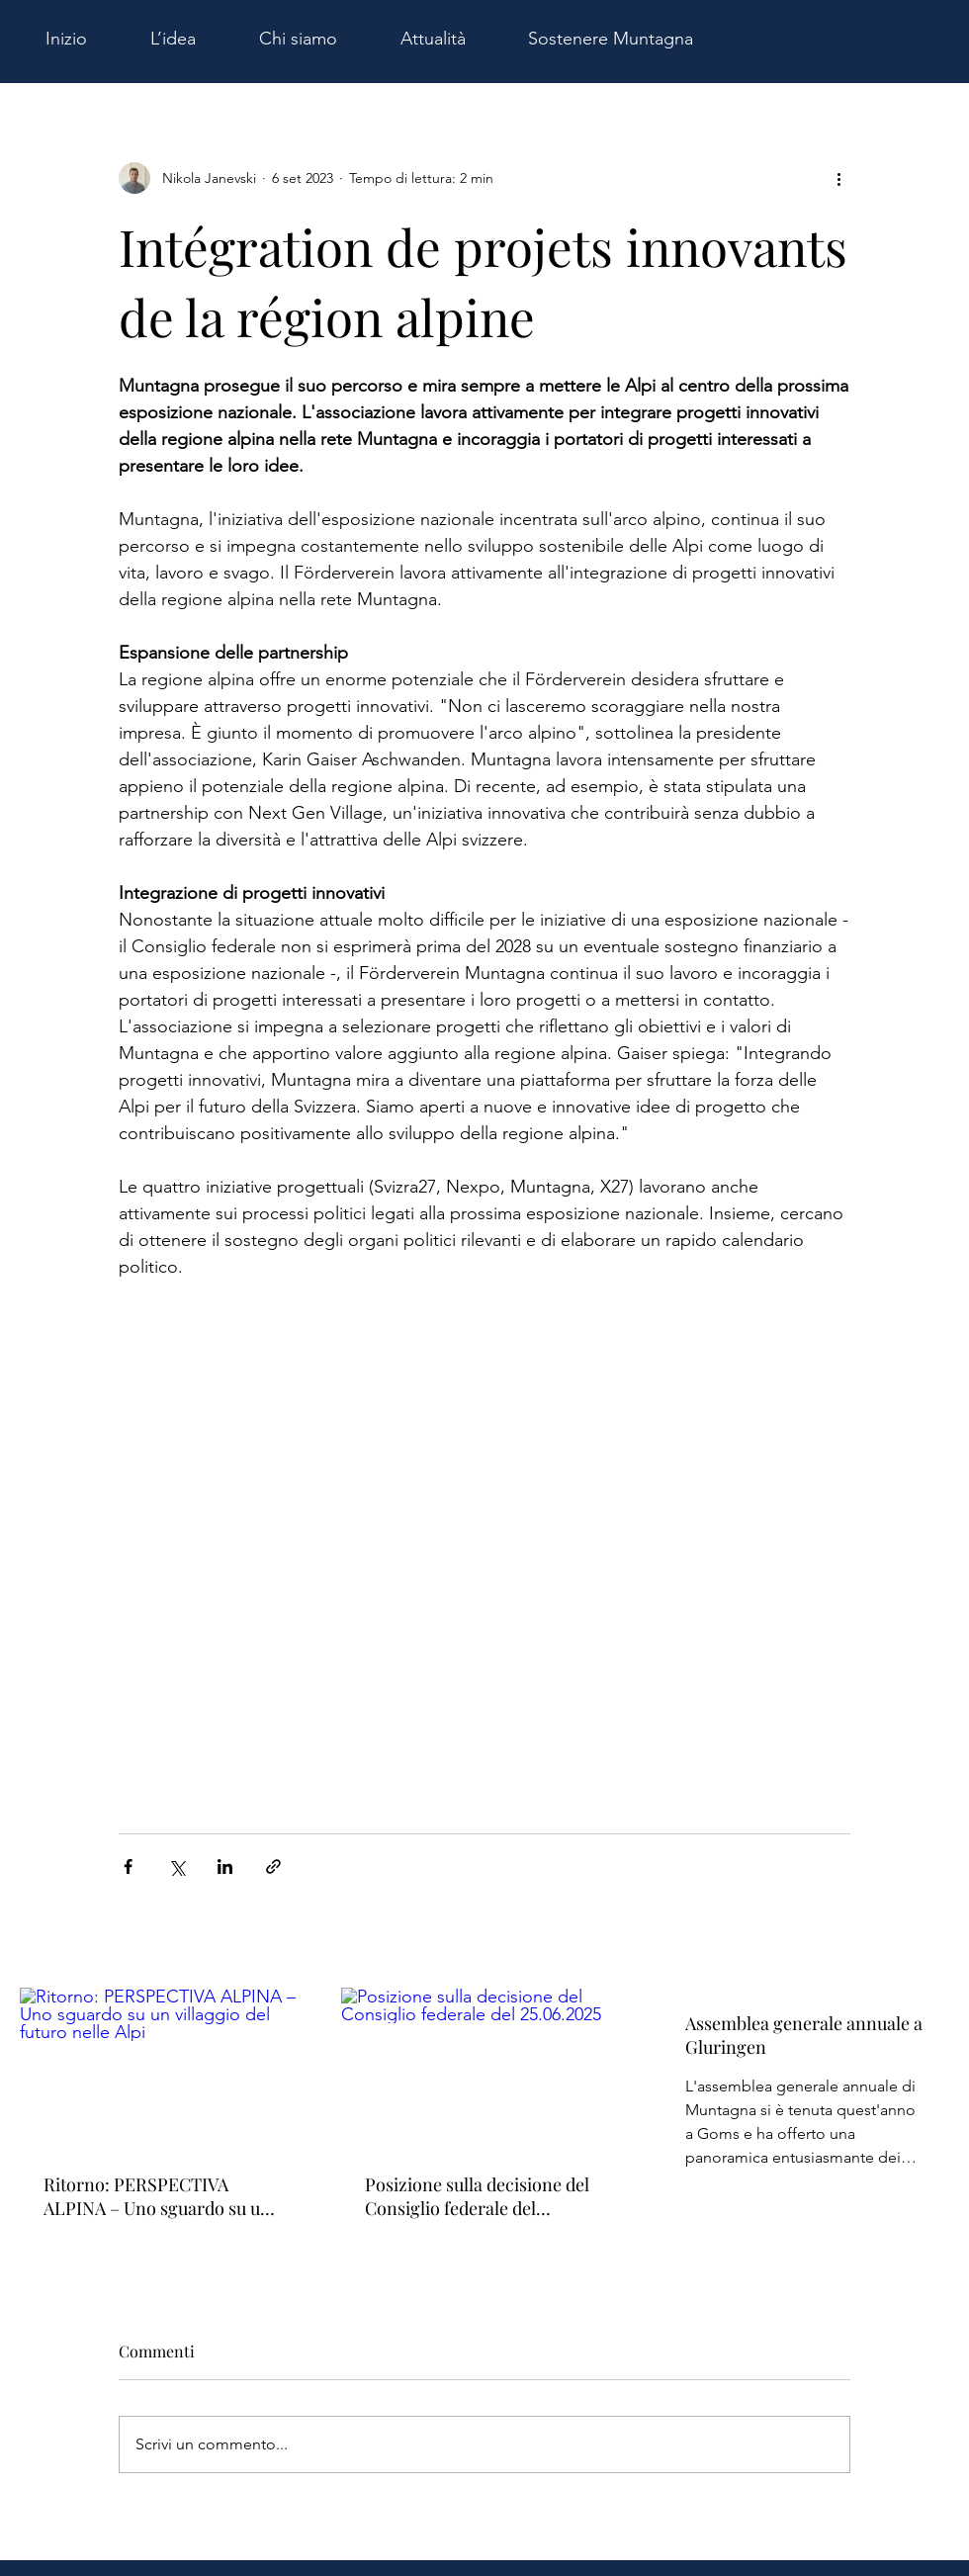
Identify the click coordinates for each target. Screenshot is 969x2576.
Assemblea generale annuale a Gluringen (804, 2035)
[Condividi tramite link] (273, 1866)
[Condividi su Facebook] (128, 1866)
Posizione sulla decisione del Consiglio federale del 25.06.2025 (477, 2196)
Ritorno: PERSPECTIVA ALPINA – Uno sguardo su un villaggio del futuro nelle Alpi (157, 2196)
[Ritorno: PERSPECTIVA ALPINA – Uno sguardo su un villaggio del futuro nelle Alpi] (164, 2068)
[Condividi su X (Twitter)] (176, 1866)
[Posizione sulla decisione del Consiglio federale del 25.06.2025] (485, 2069)
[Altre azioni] (838, 178)
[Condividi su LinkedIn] (225, 1866)
